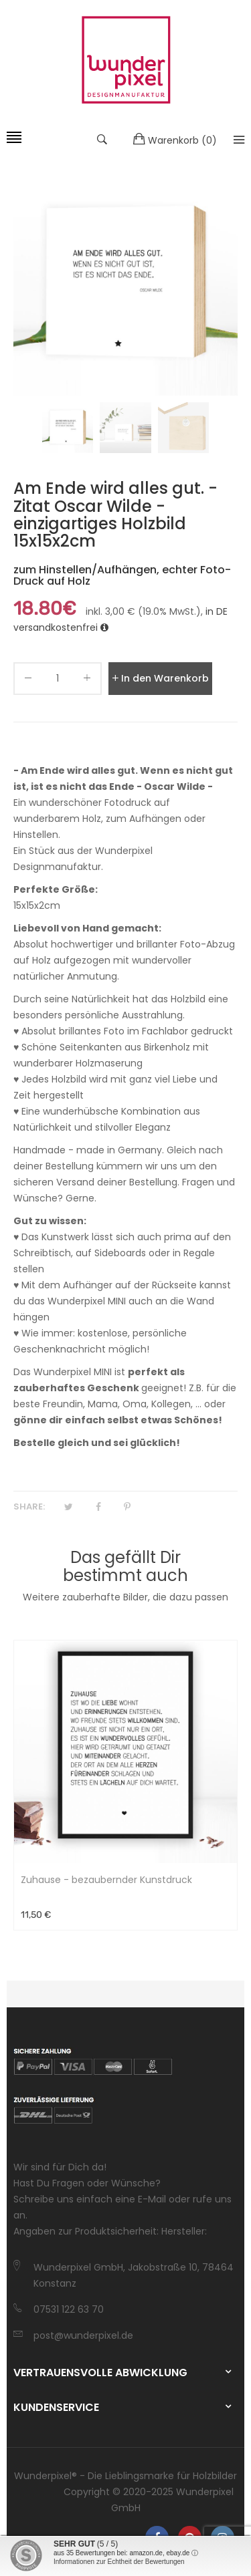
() (175, 139)
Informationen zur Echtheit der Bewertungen (119, 2561)
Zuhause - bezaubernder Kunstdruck (106, 1879)
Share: (29, 1506)
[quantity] (57, 679)
